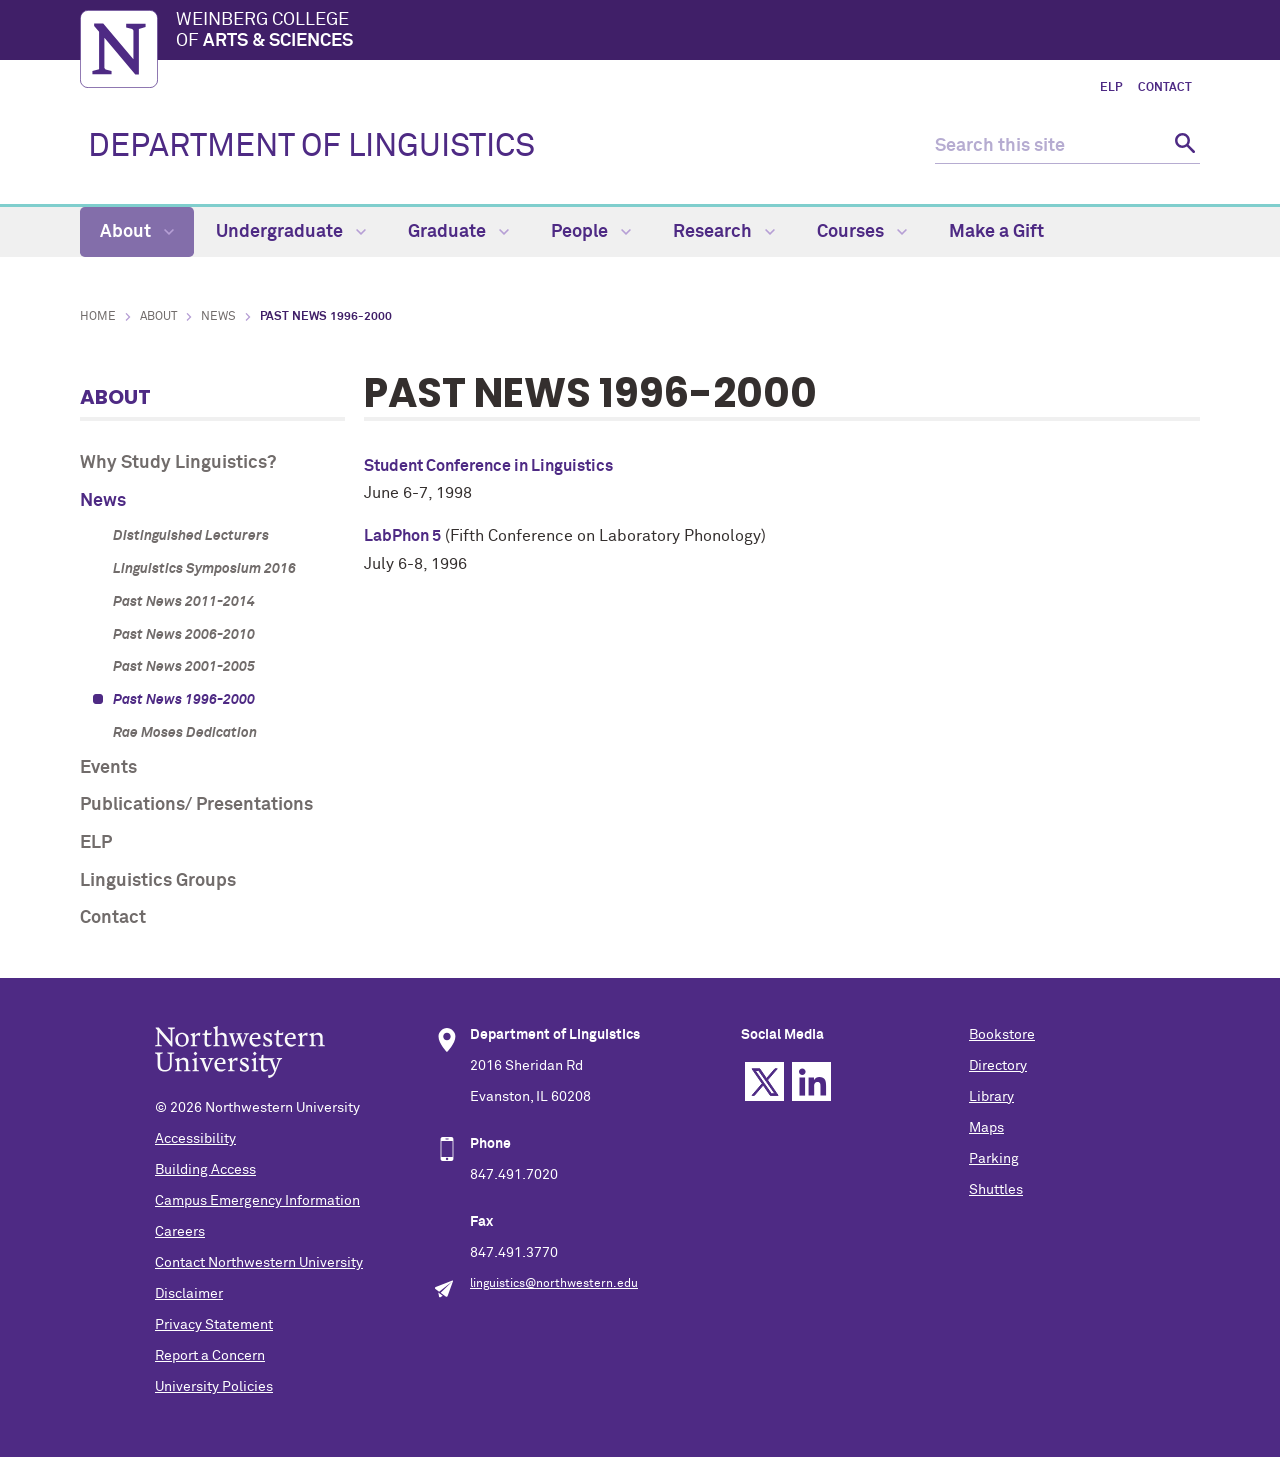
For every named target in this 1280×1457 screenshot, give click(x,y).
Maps (986, 1128)
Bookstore (1002, 1035)
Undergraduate (291, 232)
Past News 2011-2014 (184, 602)
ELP (1111, 88)
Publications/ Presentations (196, 805)
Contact (1165, 88)
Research (724, 232)
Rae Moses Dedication (185, 733)
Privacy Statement (214, 1325)
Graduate (458, 232)
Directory (998, 1066)
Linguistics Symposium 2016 (204, 569)
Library (991, 1097)
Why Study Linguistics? (178, 463)
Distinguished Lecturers (191, 536)
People (591, 232)
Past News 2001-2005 (184, 667)
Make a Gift (996, 232)
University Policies (214, 1387)
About (137, 232)
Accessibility (195, 1139)
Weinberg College (688, 32)
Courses (862, 232)
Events (108, 768)
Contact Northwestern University (259, 1263)
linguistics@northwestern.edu (554, 1284)
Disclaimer (189, 1294)
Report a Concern (210, 1356)
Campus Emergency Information (257, 1201)
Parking (994, 1159)
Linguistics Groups (158, 881)
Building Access (205, 1170)
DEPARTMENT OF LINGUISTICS (311, 147)
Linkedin (811, 1081)
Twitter (764, 1081)
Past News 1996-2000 (184, 700)
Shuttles (996, 1190)
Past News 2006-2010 (184, 635)
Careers (180, 1232)
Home (98, 317)
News (218, 317)
